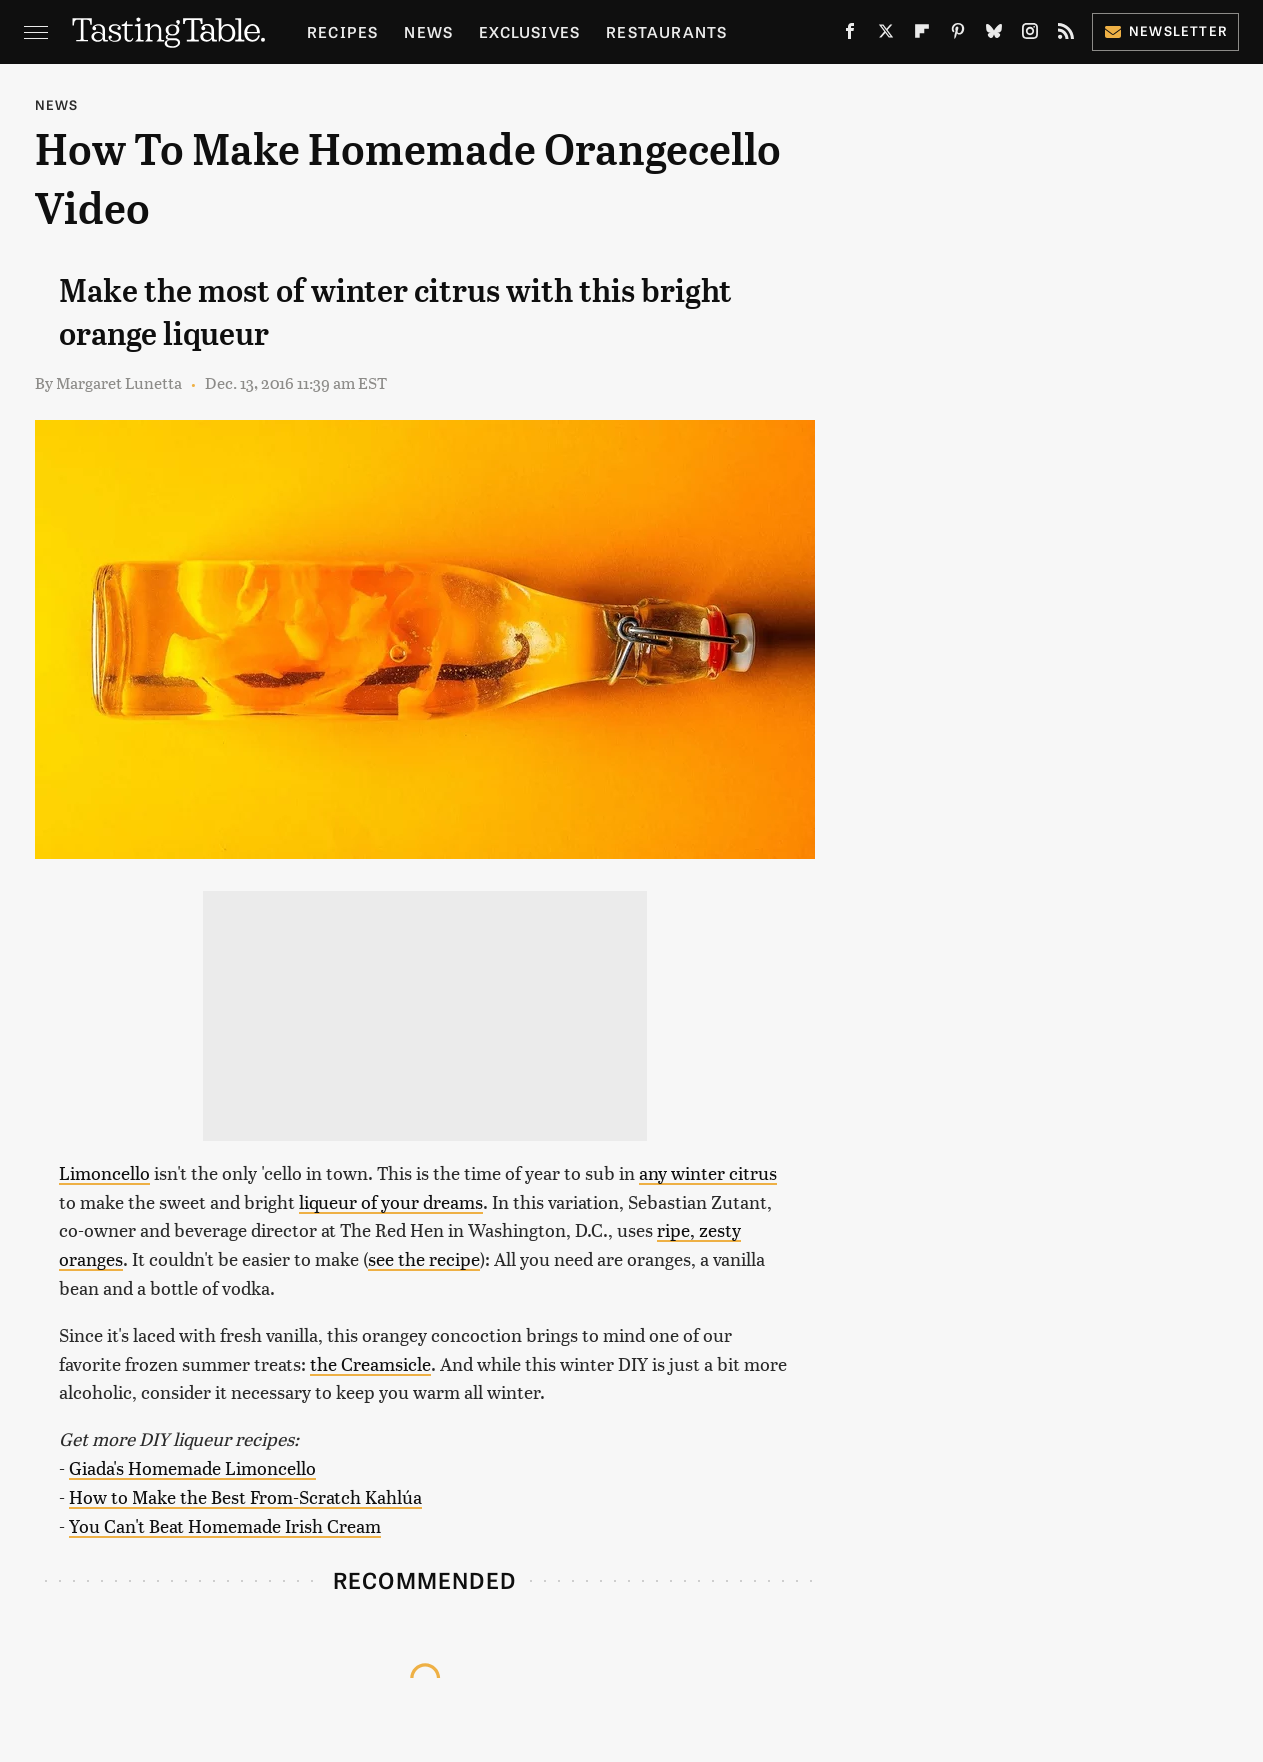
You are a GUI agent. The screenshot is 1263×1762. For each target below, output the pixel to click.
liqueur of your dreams (391, 1201)
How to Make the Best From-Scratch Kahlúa (245, 1496)
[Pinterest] (958, 35)
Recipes (342, 31)
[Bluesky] (994, 35)
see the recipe (424, 1258)
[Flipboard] (922, 35)
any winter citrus (708, 1172)
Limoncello (104, 1172)
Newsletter (1165, 30)
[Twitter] (886, 35)
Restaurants (666, 31)
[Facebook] (850, 35)
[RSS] (1066, 35)
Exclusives (529, 31)
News (428, 31)
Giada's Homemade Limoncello (192, 1467)
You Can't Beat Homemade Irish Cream (225, 1525)
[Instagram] (1030, 35)
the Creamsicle (370, 1363)
